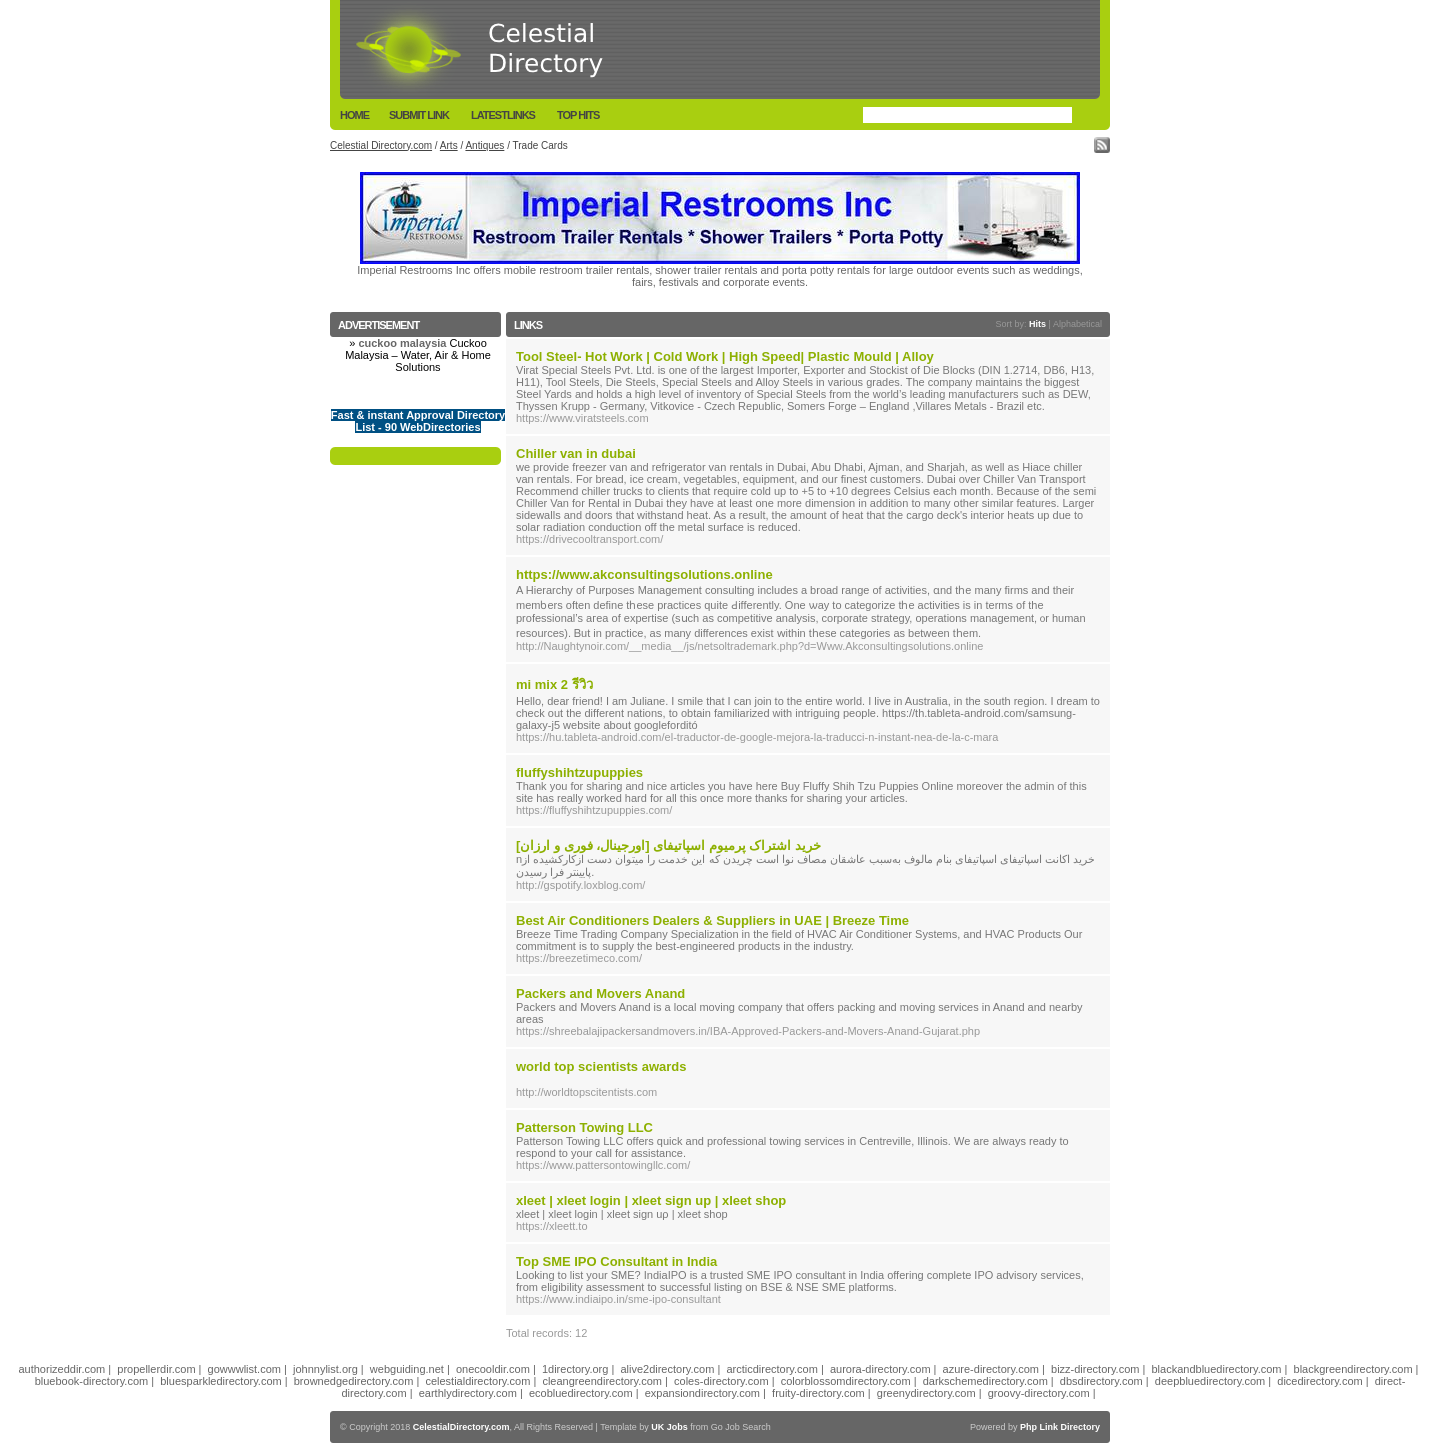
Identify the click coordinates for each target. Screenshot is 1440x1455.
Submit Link (419, 115)
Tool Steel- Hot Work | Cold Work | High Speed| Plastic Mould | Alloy (725, 356)
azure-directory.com (991, 1369)
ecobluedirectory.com (581, 1393)
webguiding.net (407, 1369)
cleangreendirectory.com (602, 1381)
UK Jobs (669, 1427)
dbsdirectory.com (1101, 1381)
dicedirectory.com (1319, 1381)
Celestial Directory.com (381, 145)
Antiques (484, 145)
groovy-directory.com (1039, 1393)
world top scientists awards (601, 1066)
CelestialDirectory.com (461, 1427)
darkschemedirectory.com (985, 1381)
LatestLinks (503, 115)
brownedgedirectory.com (354, 1381)
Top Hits (578, 115)
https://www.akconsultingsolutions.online (644, 574)
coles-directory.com (721, 1381)
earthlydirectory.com (468, 1393)
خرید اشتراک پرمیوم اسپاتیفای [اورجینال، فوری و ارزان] (668, 845)
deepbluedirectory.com (1210, 1381)
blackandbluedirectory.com (1216, 1369)
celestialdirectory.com (477, 1381)
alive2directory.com (667, 1369)
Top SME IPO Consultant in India (616, 1261)
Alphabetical (1077, 324)
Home (354, 115)
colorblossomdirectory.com (846, 1381)
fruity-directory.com (818, 1393)
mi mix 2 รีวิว (554, 684)
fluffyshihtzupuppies (579, 772)
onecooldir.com (493, 1369)
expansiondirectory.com (702, 1393)
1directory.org (575, 1369)
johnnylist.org (325, 1369)
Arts (449, 145)
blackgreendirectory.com (1353, 1369)
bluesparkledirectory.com (220, 1381)
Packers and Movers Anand (600, 993)
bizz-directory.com (1095, 1369)
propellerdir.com (156, 1369)
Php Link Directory (1060, 1427)
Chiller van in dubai (576, 453)
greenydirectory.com (926, 1393)
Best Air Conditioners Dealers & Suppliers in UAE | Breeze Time (712, 920)
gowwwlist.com (244, 1369)
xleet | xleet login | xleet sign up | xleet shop (651, 1200)
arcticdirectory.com (771, 1369)
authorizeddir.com (61, 1369)
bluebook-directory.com (92, 1381)
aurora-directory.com (880, 1369)
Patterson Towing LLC (584, 1127)
